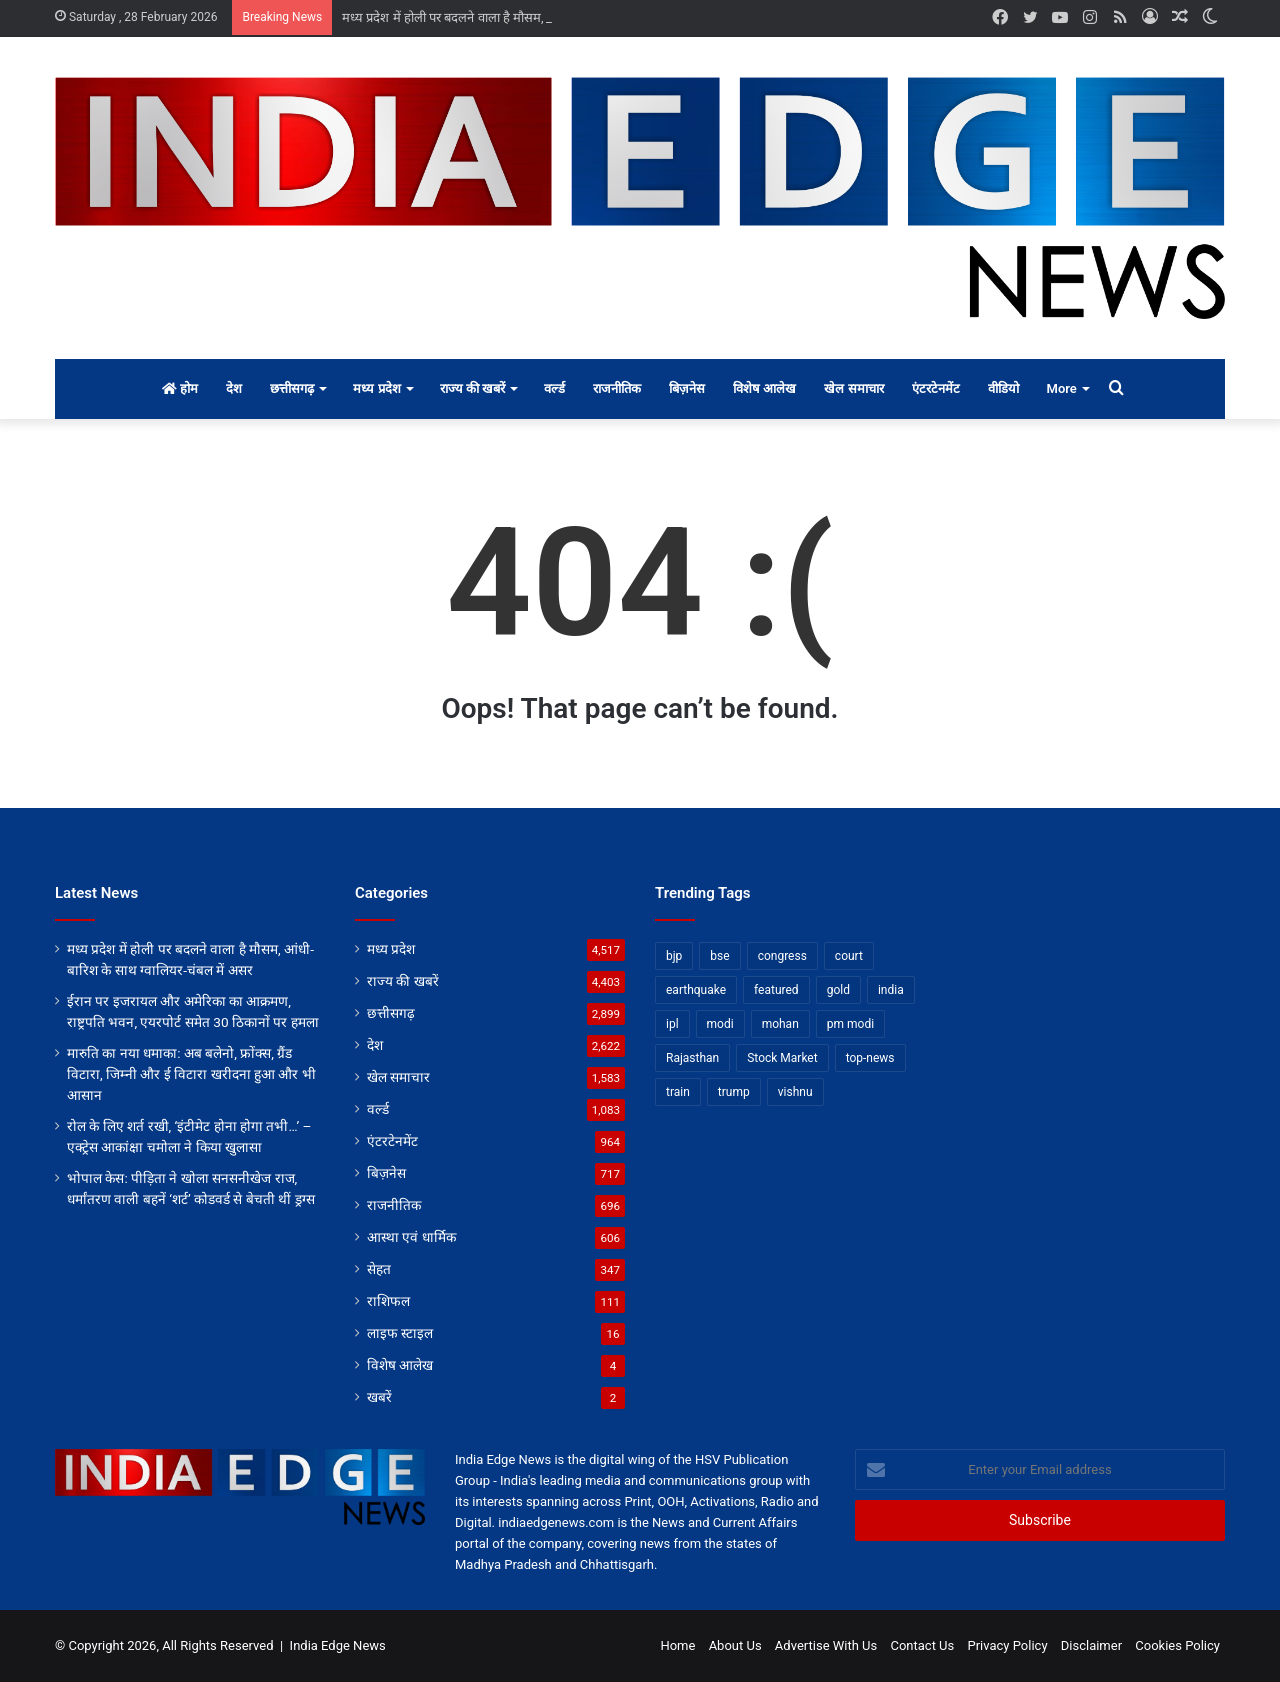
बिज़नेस (687, 388)
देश (234, 388)
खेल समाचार (853, 388)
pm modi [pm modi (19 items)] (850, 1024)
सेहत (379, 1269)
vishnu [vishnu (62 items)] (795, 1092)
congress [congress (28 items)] (782, 956)
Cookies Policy (1177, 1645)
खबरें (379, 1397)
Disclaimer (1091, 1645)
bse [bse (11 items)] (719, 956)
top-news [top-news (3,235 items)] (870, 1058)
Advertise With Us (826, 1645)
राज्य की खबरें (472, 388)
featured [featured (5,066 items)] (776, 990)
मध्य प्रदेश (376, 388)
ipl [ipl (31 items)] (672, 1024)
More (1062, 388)
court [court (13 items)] (849, 956)
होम (180, 388)
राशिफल (388, 1301)
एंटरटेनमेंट (936, 388)
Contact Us (922, 1645)
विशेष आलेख (764, 388)
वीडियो (1003, 388)
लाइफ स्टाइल (400, 1333)
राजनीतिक (617, 388)
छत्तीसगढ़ (292, 388)
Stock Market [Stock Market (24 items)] (782, 1058)
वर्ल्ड (554, 388)
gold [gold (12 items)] (838, 990)
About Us (735, 1645)
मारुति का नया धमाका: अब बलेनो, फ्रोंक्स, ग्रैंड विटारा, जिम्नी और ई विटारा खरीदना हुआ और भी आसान (191, 1074)
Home (677, 1645)
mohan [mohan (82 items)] (780, 1024)
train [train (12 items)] (678, 1092)
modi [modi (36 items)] (720, 1024)
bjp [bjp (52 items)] (674, 956)
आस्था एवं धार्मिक (411, 1237)
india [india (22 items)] (891, 990)
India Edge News (338, 1645)
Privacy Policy (1008, 1645)
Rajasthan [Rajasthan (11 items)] (692, 1058)
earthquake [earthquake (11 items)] (696, 990)
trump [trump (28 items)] (734, 1092)
